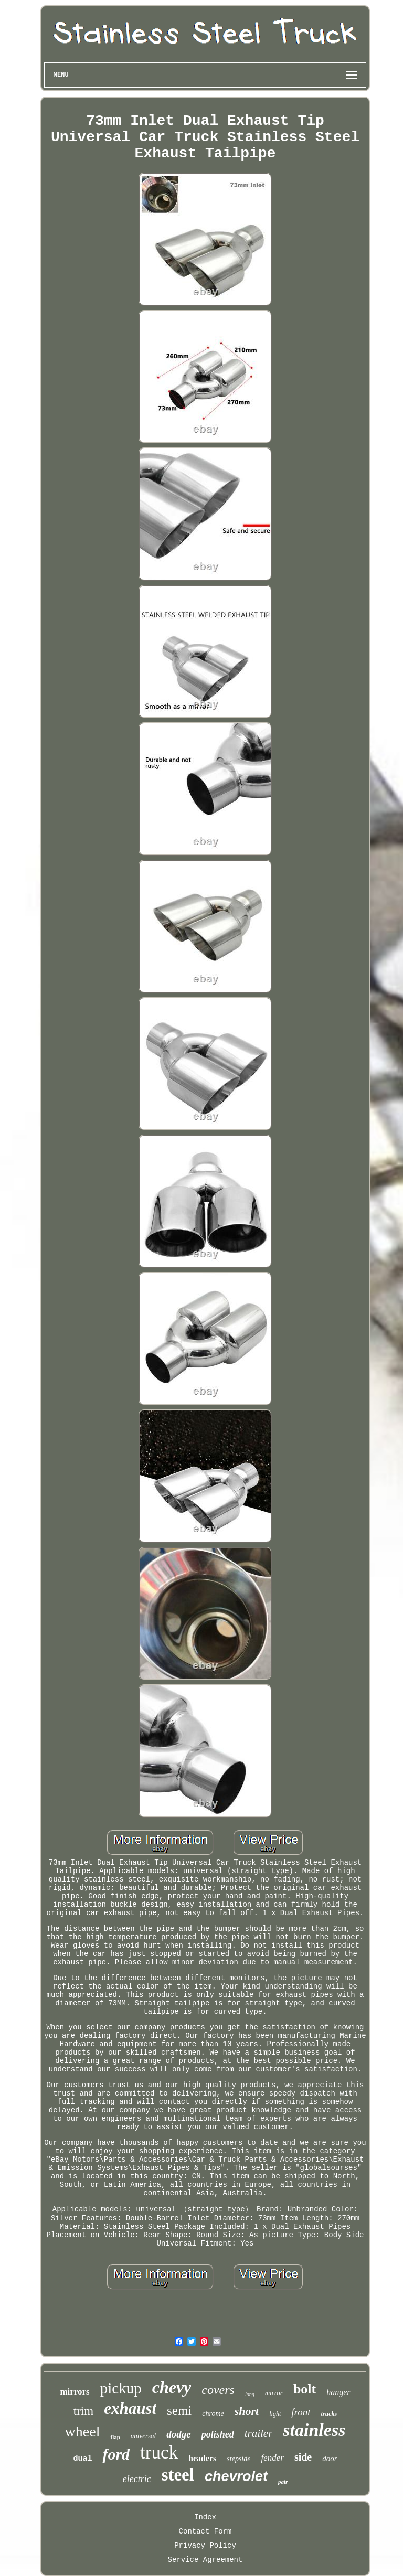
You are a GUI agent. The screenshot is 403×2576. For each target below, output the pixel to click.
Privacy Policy (205, 2545)
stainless (314, 2430)
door (329, 2458)
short (247, 2411)
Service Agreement (205, 2560)
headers (202, 2458)
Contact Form (205, 2531)
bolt (304, 2389)
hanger (338, 2392)
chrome (213, 2414)
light (275, 2414)
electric (137, 2479)
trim (83, 2411)
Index (205, 2517)
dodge (178, 2434)
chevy (172, 2387)
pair (283, 2481)
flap (115, 2437)
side (303, 2457)
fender (272, 2458)
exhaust (130, 2408)
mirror (274, 2393)
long (249, 2394)
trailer (259, 2433)
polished (218, 2434)
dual (82, 2458)
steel (178, 2474)
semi (179, 2410)
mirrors (74, 2392)
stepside (238, 2459)
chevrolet (236, 2476)
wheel (82, 2431)
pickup (121, 2388)
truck (159, 2452)
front (300, 2412)
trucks (329, 2414)
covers (218, 2390)
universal (143, 2436)
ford (116, 2454)
